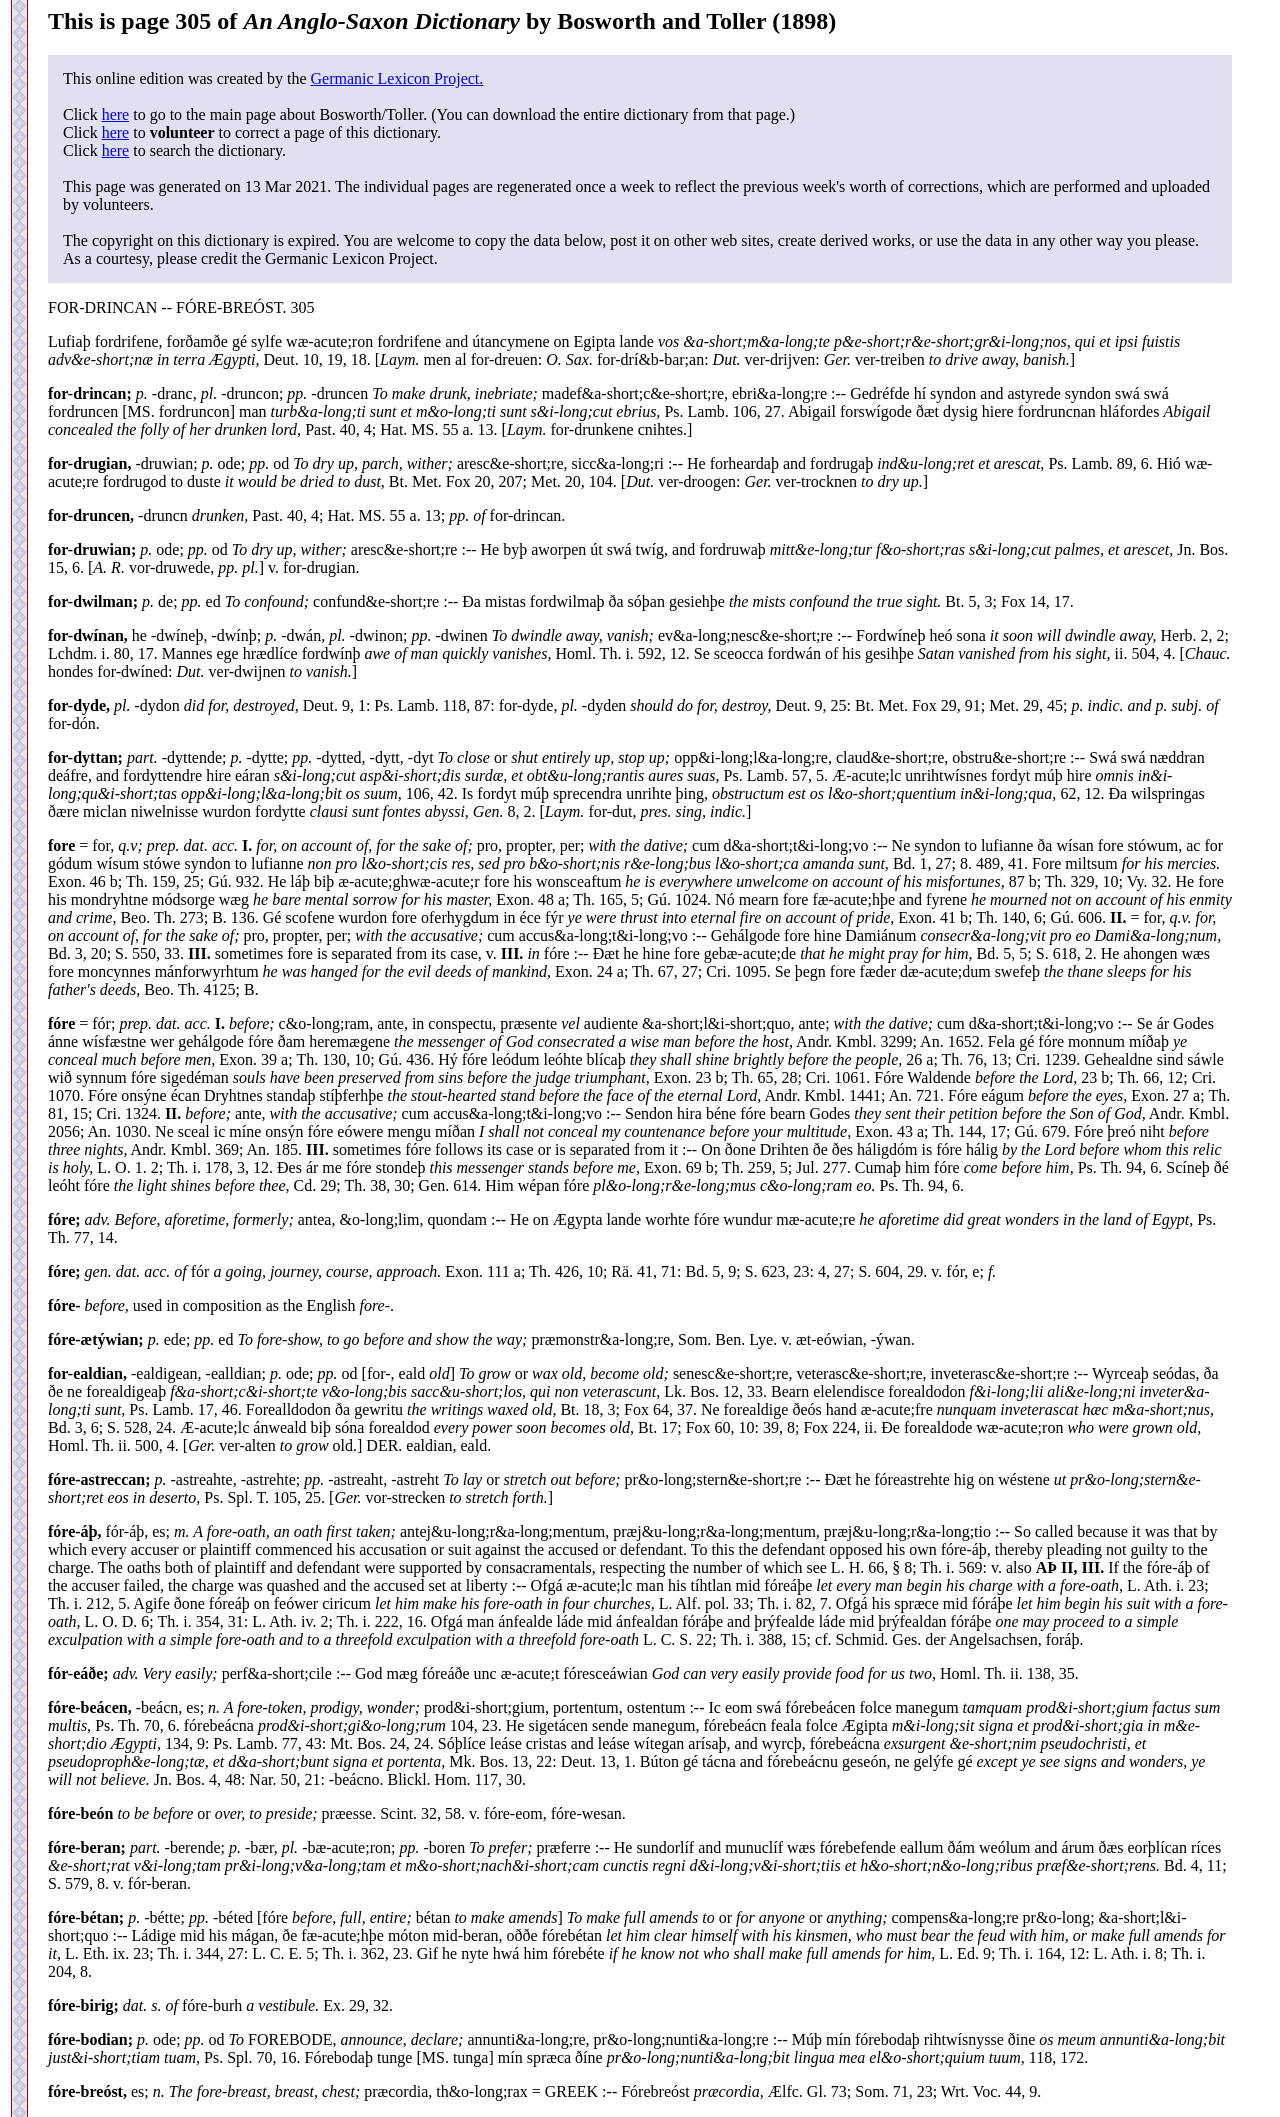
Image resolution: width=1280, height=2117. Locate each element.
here (116, 114)
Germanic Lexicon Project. (396, 78)
